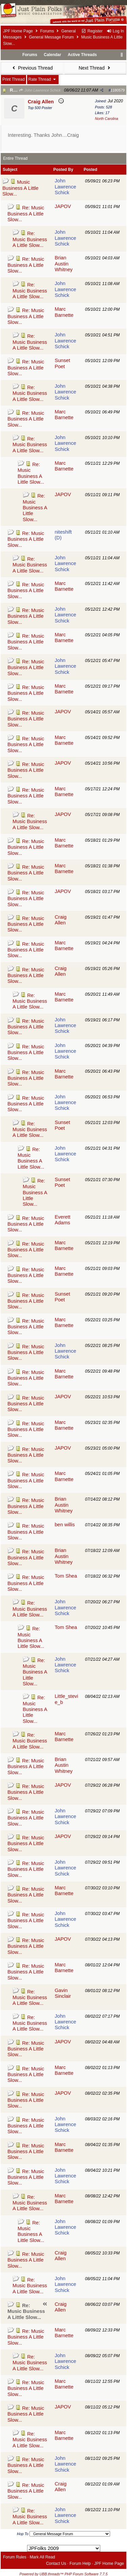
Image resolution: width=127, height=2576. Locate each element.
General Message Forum (51, 37)
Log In (115, 31)
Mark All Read (42, 2557)
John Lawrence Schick (40, 90)
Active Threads (82, 54)
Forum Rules (14, 2557)
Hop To (22, 2534)
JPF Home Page (18, 31)
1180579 (118, 90)
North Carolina (106, 119)
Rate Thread (42, 79)
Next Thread (95, 68)
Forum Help (80, 2563)
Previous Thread (32, 68)
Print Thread (13, 79)
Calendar (52, 54)
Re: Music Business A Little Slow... (25, 213)
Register (92, 31)
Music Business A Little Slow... (20, 188)
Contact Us (56, 2563)
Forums (47, 31)
